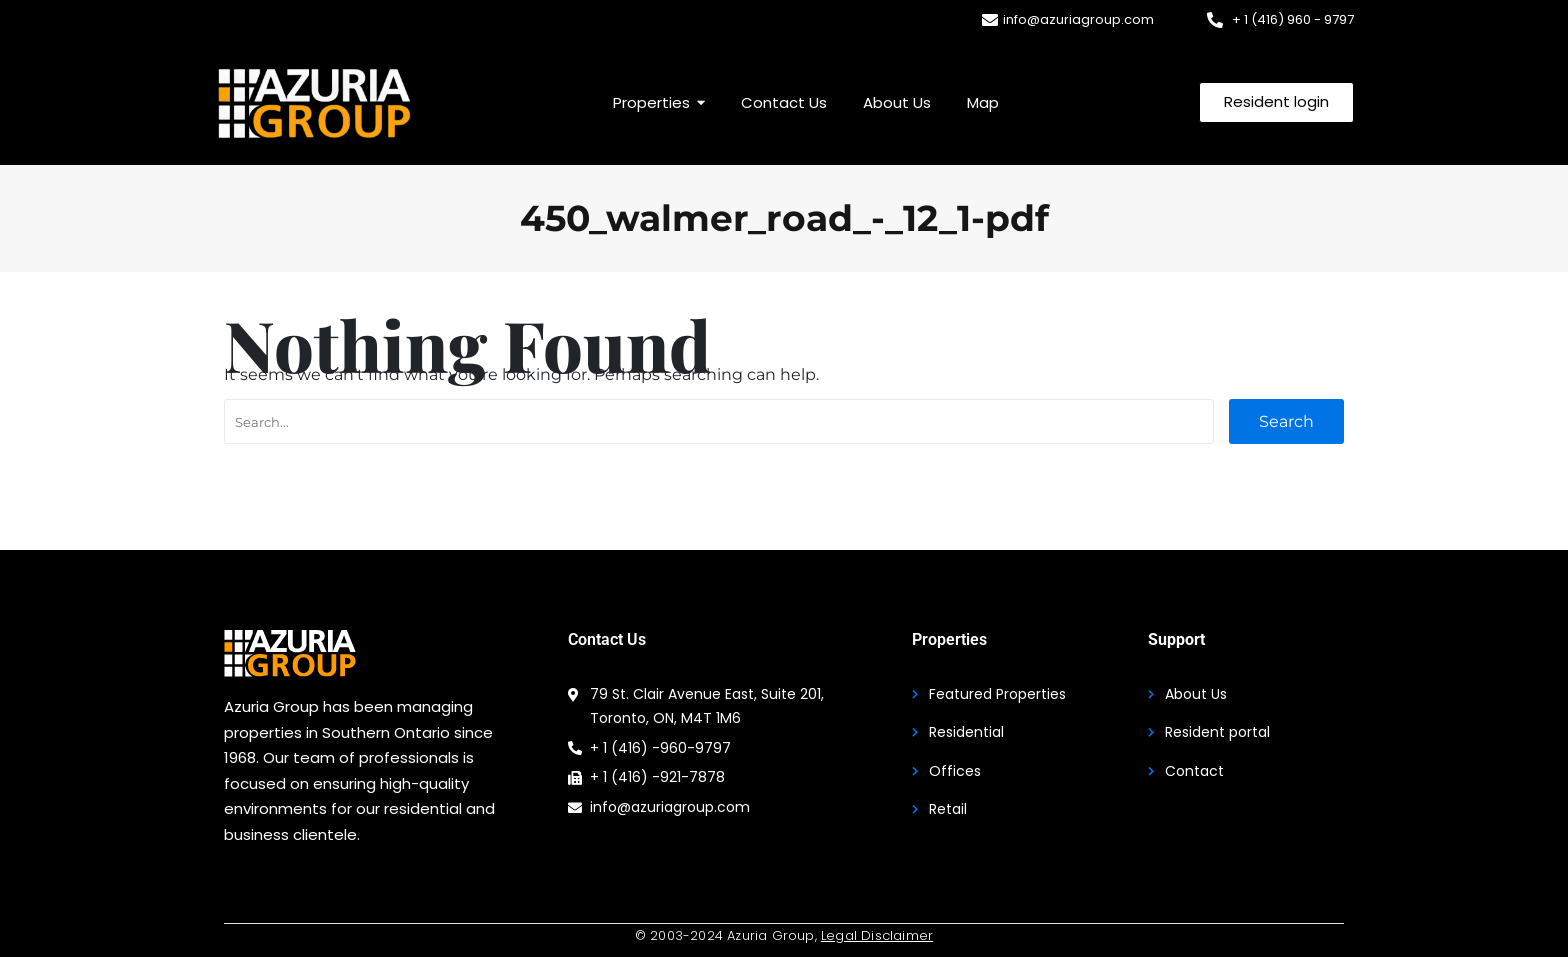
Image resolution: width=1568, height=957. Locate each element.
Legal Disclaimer (877, 935)
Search (1286, 421)
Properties (949, 639)
